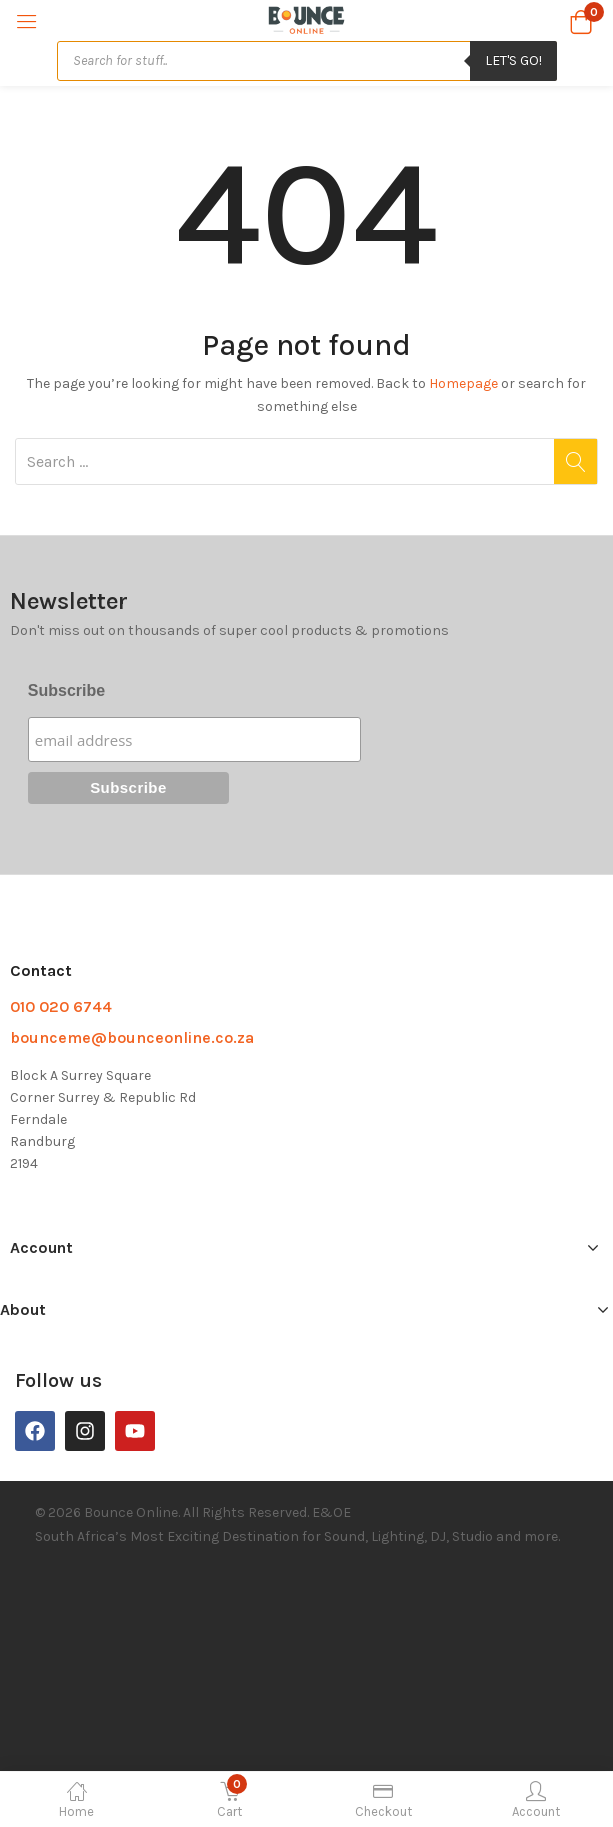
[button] (580, 20)
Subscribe (66, 690)
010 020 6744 (61, 1006)
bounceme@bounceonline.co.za (132, 1037)
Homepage (463, 383)
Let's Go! (513, 60)
